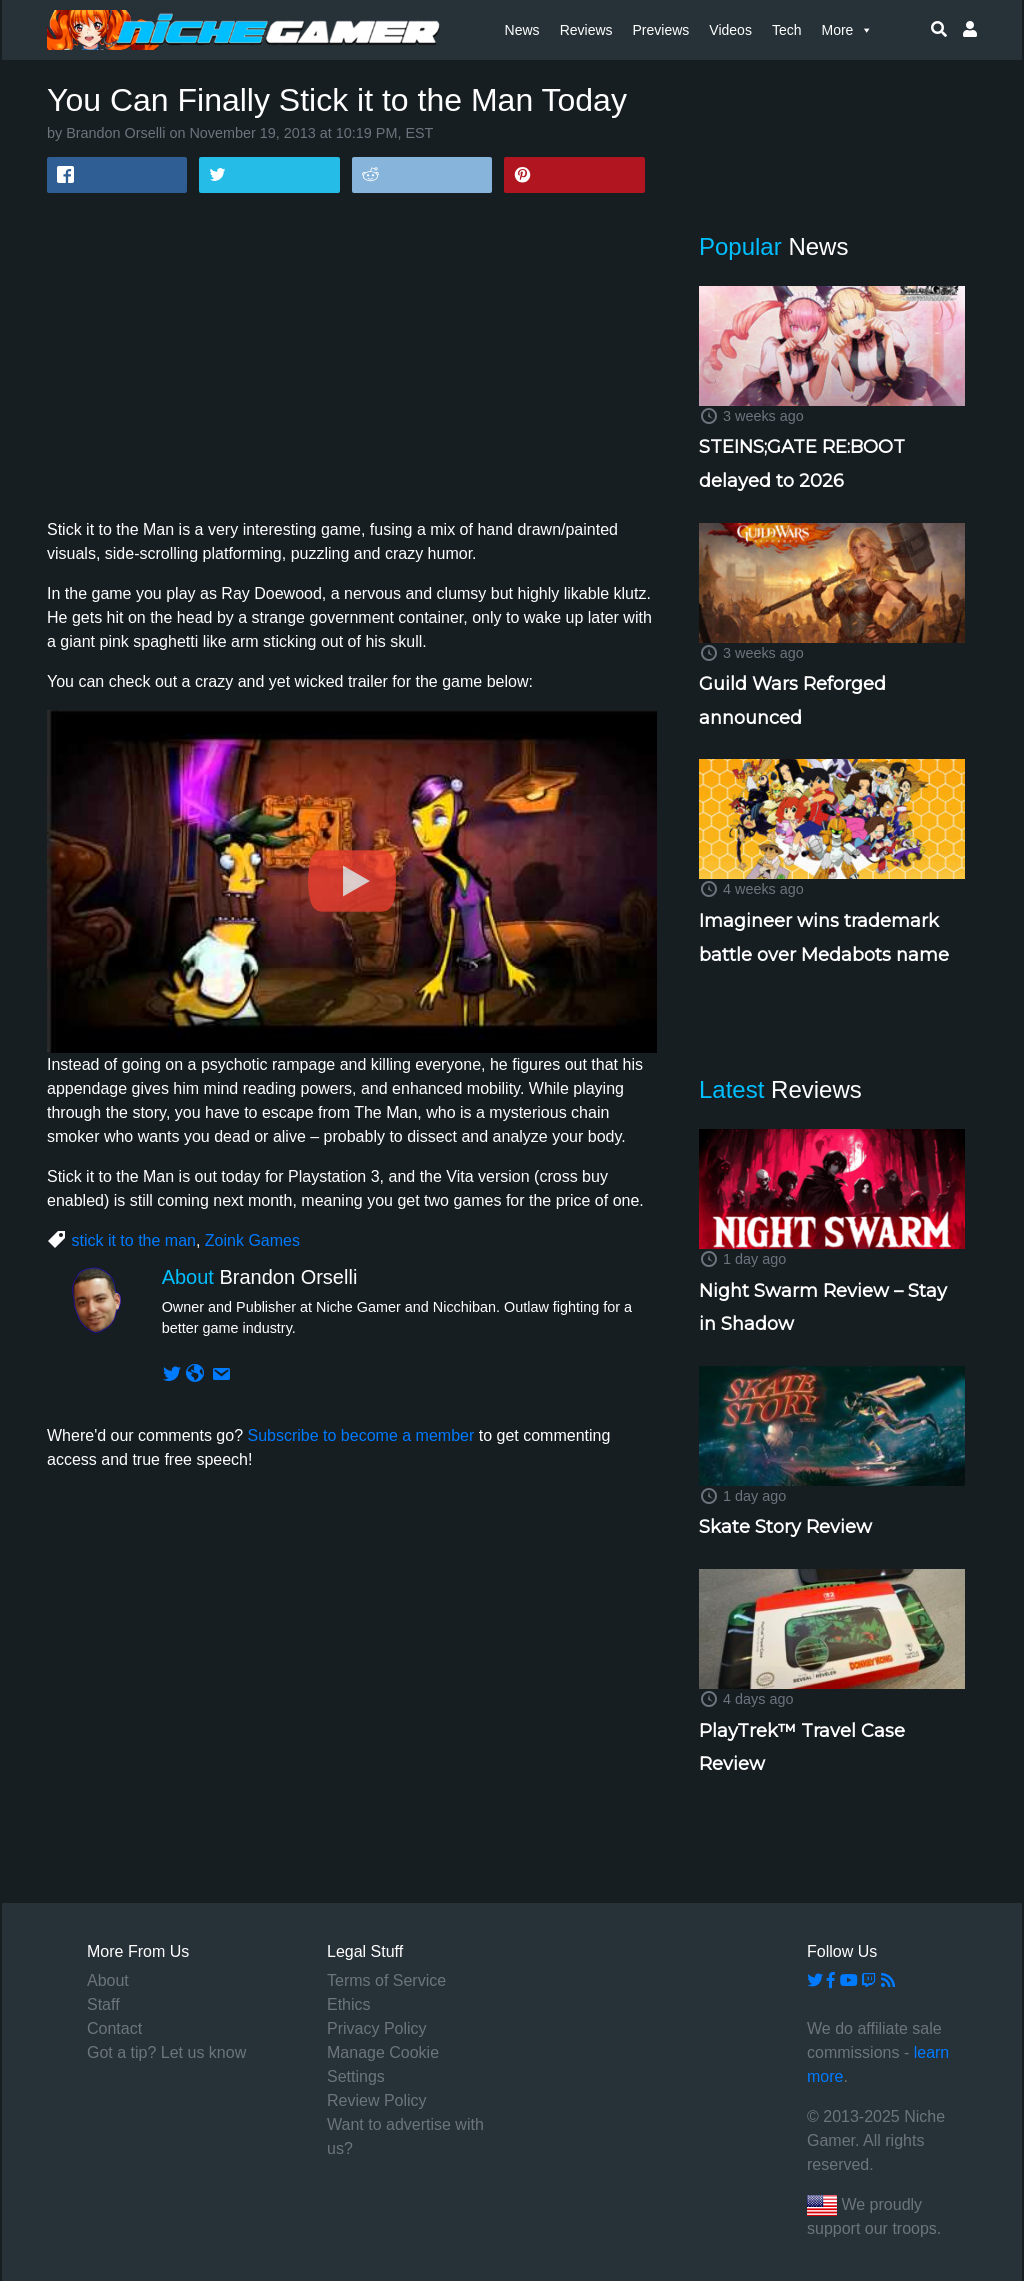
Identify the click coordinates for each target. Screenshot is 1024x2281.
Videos (730, 30)
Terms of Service (386, 1980)
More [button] (847, 30)
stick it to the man (133, 1240)
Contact (114, 2028)
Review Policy (377, 2100)
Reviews (586, 30)
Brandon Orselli (115, 133)
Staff (103, 2004)
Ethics (349, 2004)
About (108, 1980)
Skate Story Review (785, 1527)
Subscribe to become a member (360, 1435)
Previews (661, 30)
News (522, 30)
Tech (787, 30)
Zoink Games (252, 1240)
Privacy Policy (377, 2028)
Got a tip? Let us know (166, 2052)
